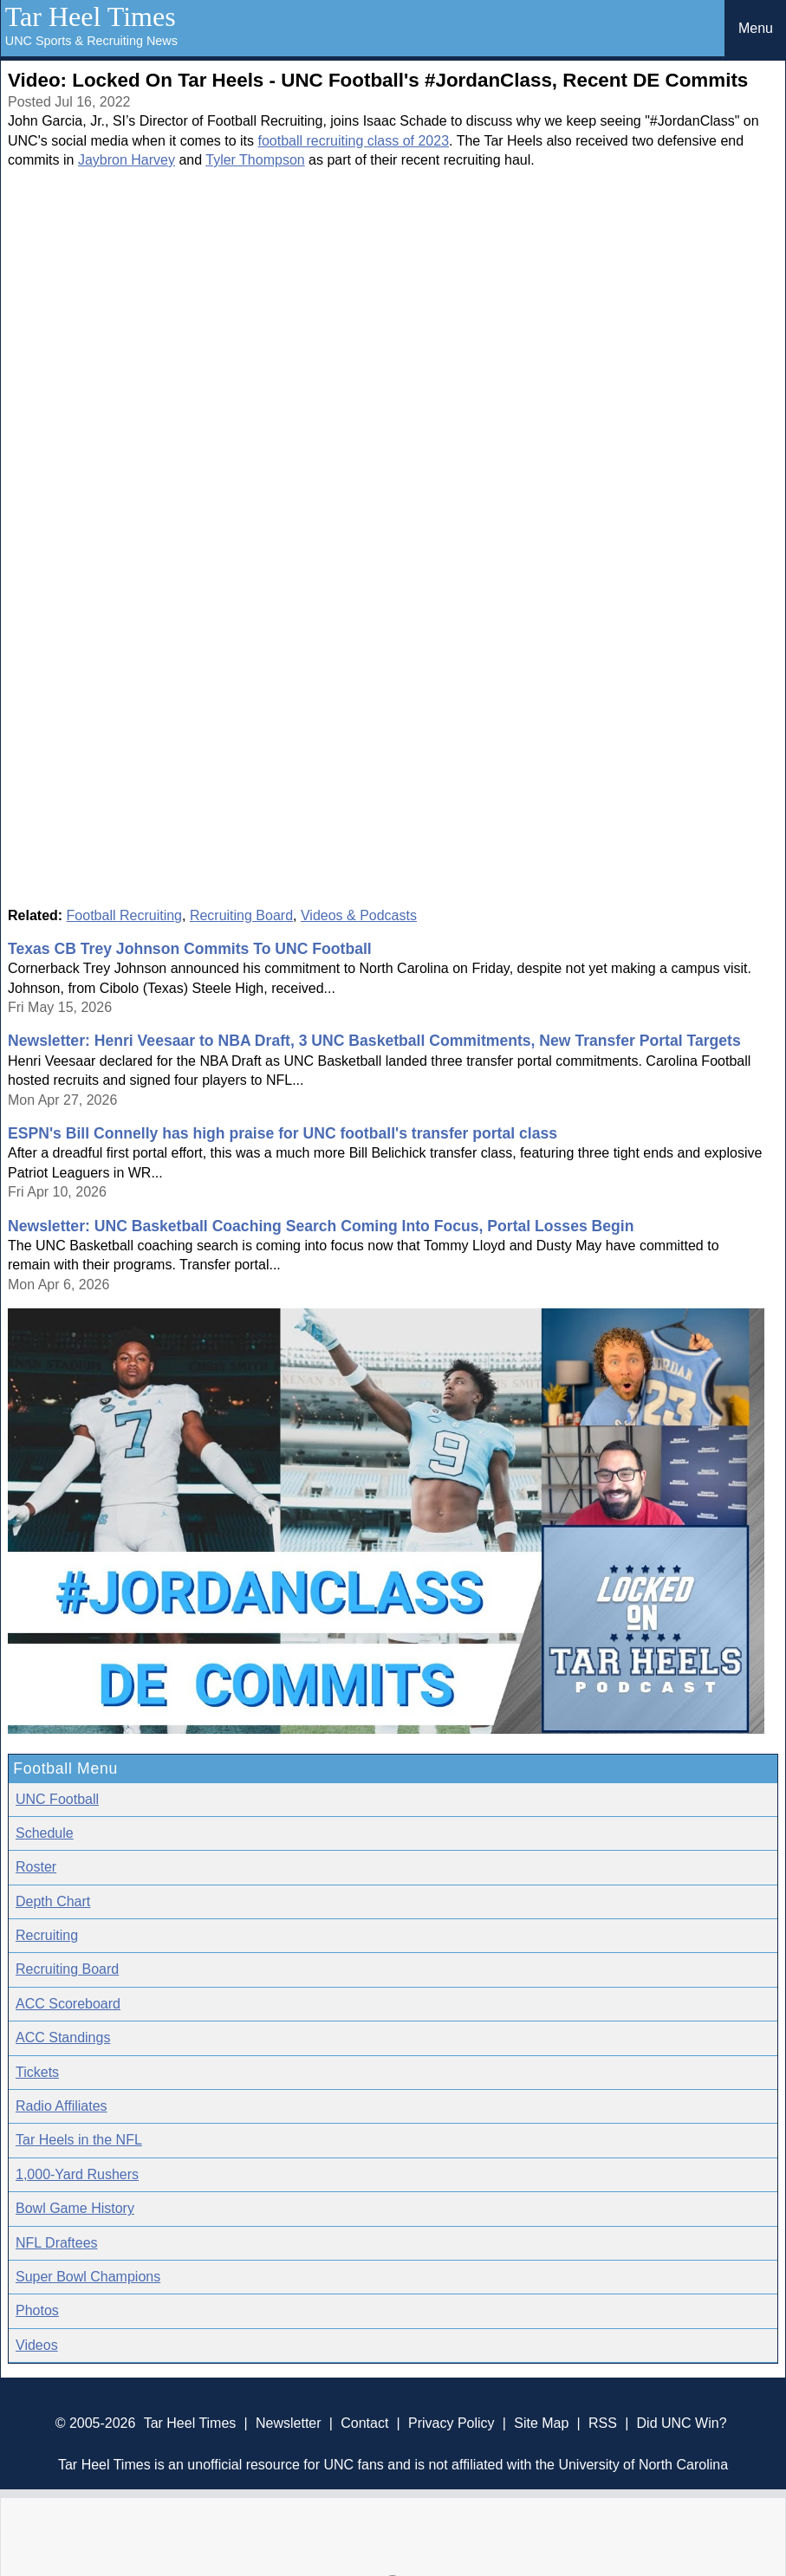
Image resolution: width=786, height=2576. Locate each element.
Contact (364, 2423)
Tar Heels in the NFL (79, 2139)
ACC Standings (63, 2037)
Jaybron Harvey (126, 159)
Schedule (45, 1833)
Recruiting (47, 1935)
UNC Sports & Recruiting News (91, 41)
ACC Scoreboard (68, 2003)
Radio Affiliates (61, 2106)
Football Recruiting (124, 915)
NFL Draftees (57, 2242)
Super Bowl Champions (88, 2276)
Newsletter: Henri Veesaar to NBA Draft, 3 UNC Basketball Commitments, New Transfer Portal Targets (374, 1040)
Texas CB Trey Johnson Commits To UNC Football (190, 948)
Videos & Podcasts (359, 915)
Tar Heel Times (90, 16)
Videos (37, 2345)
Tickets (37, 2072)
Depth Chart (53, 1901)
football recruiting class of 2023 (353, 140)
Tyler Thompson (254, 159)
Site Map (541, 2423)
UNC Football (57, 1799)
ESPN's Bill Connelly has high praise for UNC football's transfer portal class (282, 1133)
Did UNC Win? (682, 2423)
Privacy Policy (451, 2423)
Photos (37, 2310)
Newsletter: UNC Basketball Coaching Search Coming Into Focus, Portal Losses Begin (320, 1226)
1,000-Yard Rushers (77, 2174)
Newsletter (289, 2423)
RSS (602, 2423)
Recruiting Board (241, 915)
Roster (36, 1866)
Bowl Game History (75, 2208)
